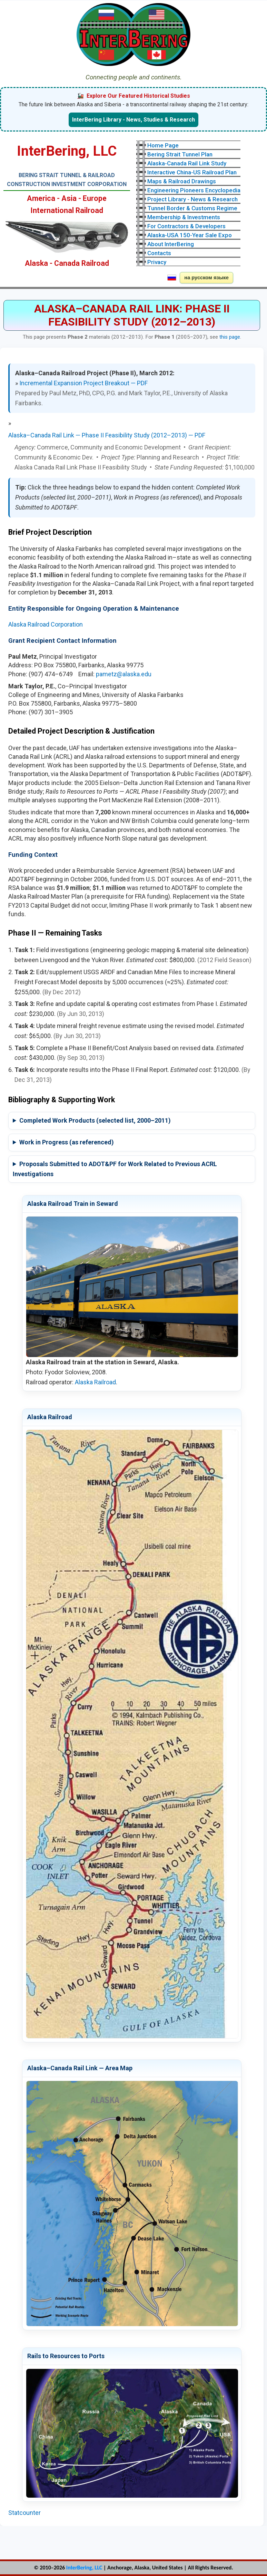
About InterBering (170, 244)
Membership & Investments (183, 217)
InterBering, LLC (84, 2567)
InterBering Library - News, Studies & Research (133, 119)
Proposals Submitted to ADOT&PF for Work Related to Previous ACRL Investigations (115, 1169)
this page (229, 337)
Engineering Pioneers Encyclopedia (193, 190)
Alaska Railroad (95, 1382)
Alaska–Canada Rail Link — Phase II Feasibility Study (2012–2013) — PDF (106, 435)
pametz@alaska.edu (123, 674)
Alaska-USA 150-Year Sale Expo (189, 235)
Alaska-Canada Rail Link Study (186, 163)
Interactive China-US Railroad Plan (192, 172)
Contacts (159, 253)
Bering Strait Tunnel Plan (179, 154)
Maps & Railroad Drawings (181, 181)
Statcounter (24, 2512)
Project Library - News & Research (192, 199)
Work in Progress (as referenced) (66, 1142)
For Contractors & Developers (186, 226)
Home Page (163, 145)
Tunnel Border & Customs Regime (192, 208)
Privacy (156, 262)
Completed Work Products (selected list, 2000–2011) (95, 1120)
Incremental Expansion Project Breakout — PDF (83, 383)
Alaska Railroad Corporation (45, 624)
